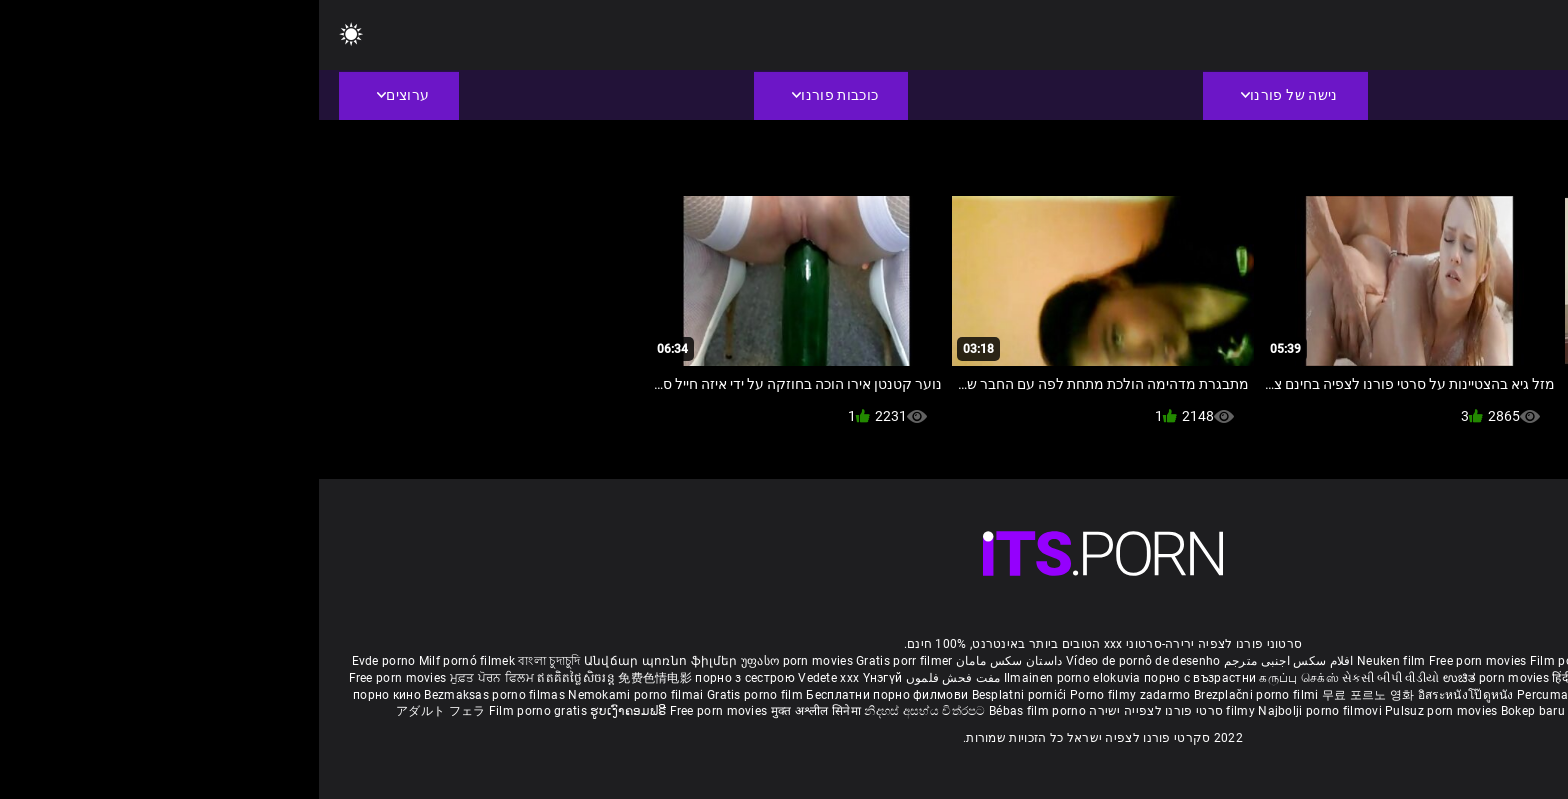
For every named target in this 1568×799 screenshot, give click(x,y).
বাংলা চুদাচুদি (230, 661)
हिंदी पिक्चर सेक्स (1272, 678)
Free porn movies (1160, 661)
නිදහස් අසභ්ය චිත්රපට (607, 711)
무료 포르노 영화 (1051, 695)
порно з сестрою (426, 678)
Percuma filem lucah (1258, 695)
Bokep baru (1214, 711)
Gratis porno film (437, 695)
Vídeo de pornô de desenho (824, 661)
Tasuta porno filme (1304, 711)
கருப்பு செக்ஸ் (979, 678)
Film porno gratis (220, 711)
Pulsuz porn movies (1124, 711)
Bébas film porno (718, 711)
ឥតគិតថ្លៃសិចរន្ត (258, 678)
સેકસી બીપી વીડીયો (1071, 678)
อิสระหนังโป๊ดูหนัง (1148, 695)
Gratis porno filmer (1374, 695)
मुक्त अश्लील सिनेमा (499, 711)
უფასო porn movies (479, 661)
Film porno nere (1256, 661)
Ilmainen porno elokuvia (755, 678)
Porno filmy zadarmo (813, 695)
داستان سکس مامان (690, 661)
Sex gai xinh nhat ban (1365, 661)
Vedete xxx (509, 678)
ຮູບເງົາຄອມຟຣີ (310, 711)
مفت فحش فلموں (632, 678)
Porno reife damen (1482, 661)
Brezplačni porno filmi (939, 695)
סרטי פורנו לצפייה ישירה (837, 711)
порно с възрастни (881, 678)
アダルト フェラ (121, 711)
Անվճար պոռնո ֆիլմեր (343, 661)
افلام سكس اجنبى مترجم (970, 661)
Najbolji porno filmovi (1001, 711)
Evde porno (65, 661)
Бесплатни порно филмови (569, 695)
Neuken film (1072, 661)
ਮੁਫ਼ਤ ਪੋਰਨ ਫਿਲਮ (175, 678)
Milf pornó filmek (148, 661)
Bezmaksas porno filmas (177, 695)
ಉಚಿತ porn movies (1179, 678)
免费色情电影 (337, 678)
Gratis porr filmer (585, 661)
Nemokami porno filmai (318, 695)
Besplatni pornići (702, 695)
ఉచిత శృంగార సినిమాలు (1377, 678)
